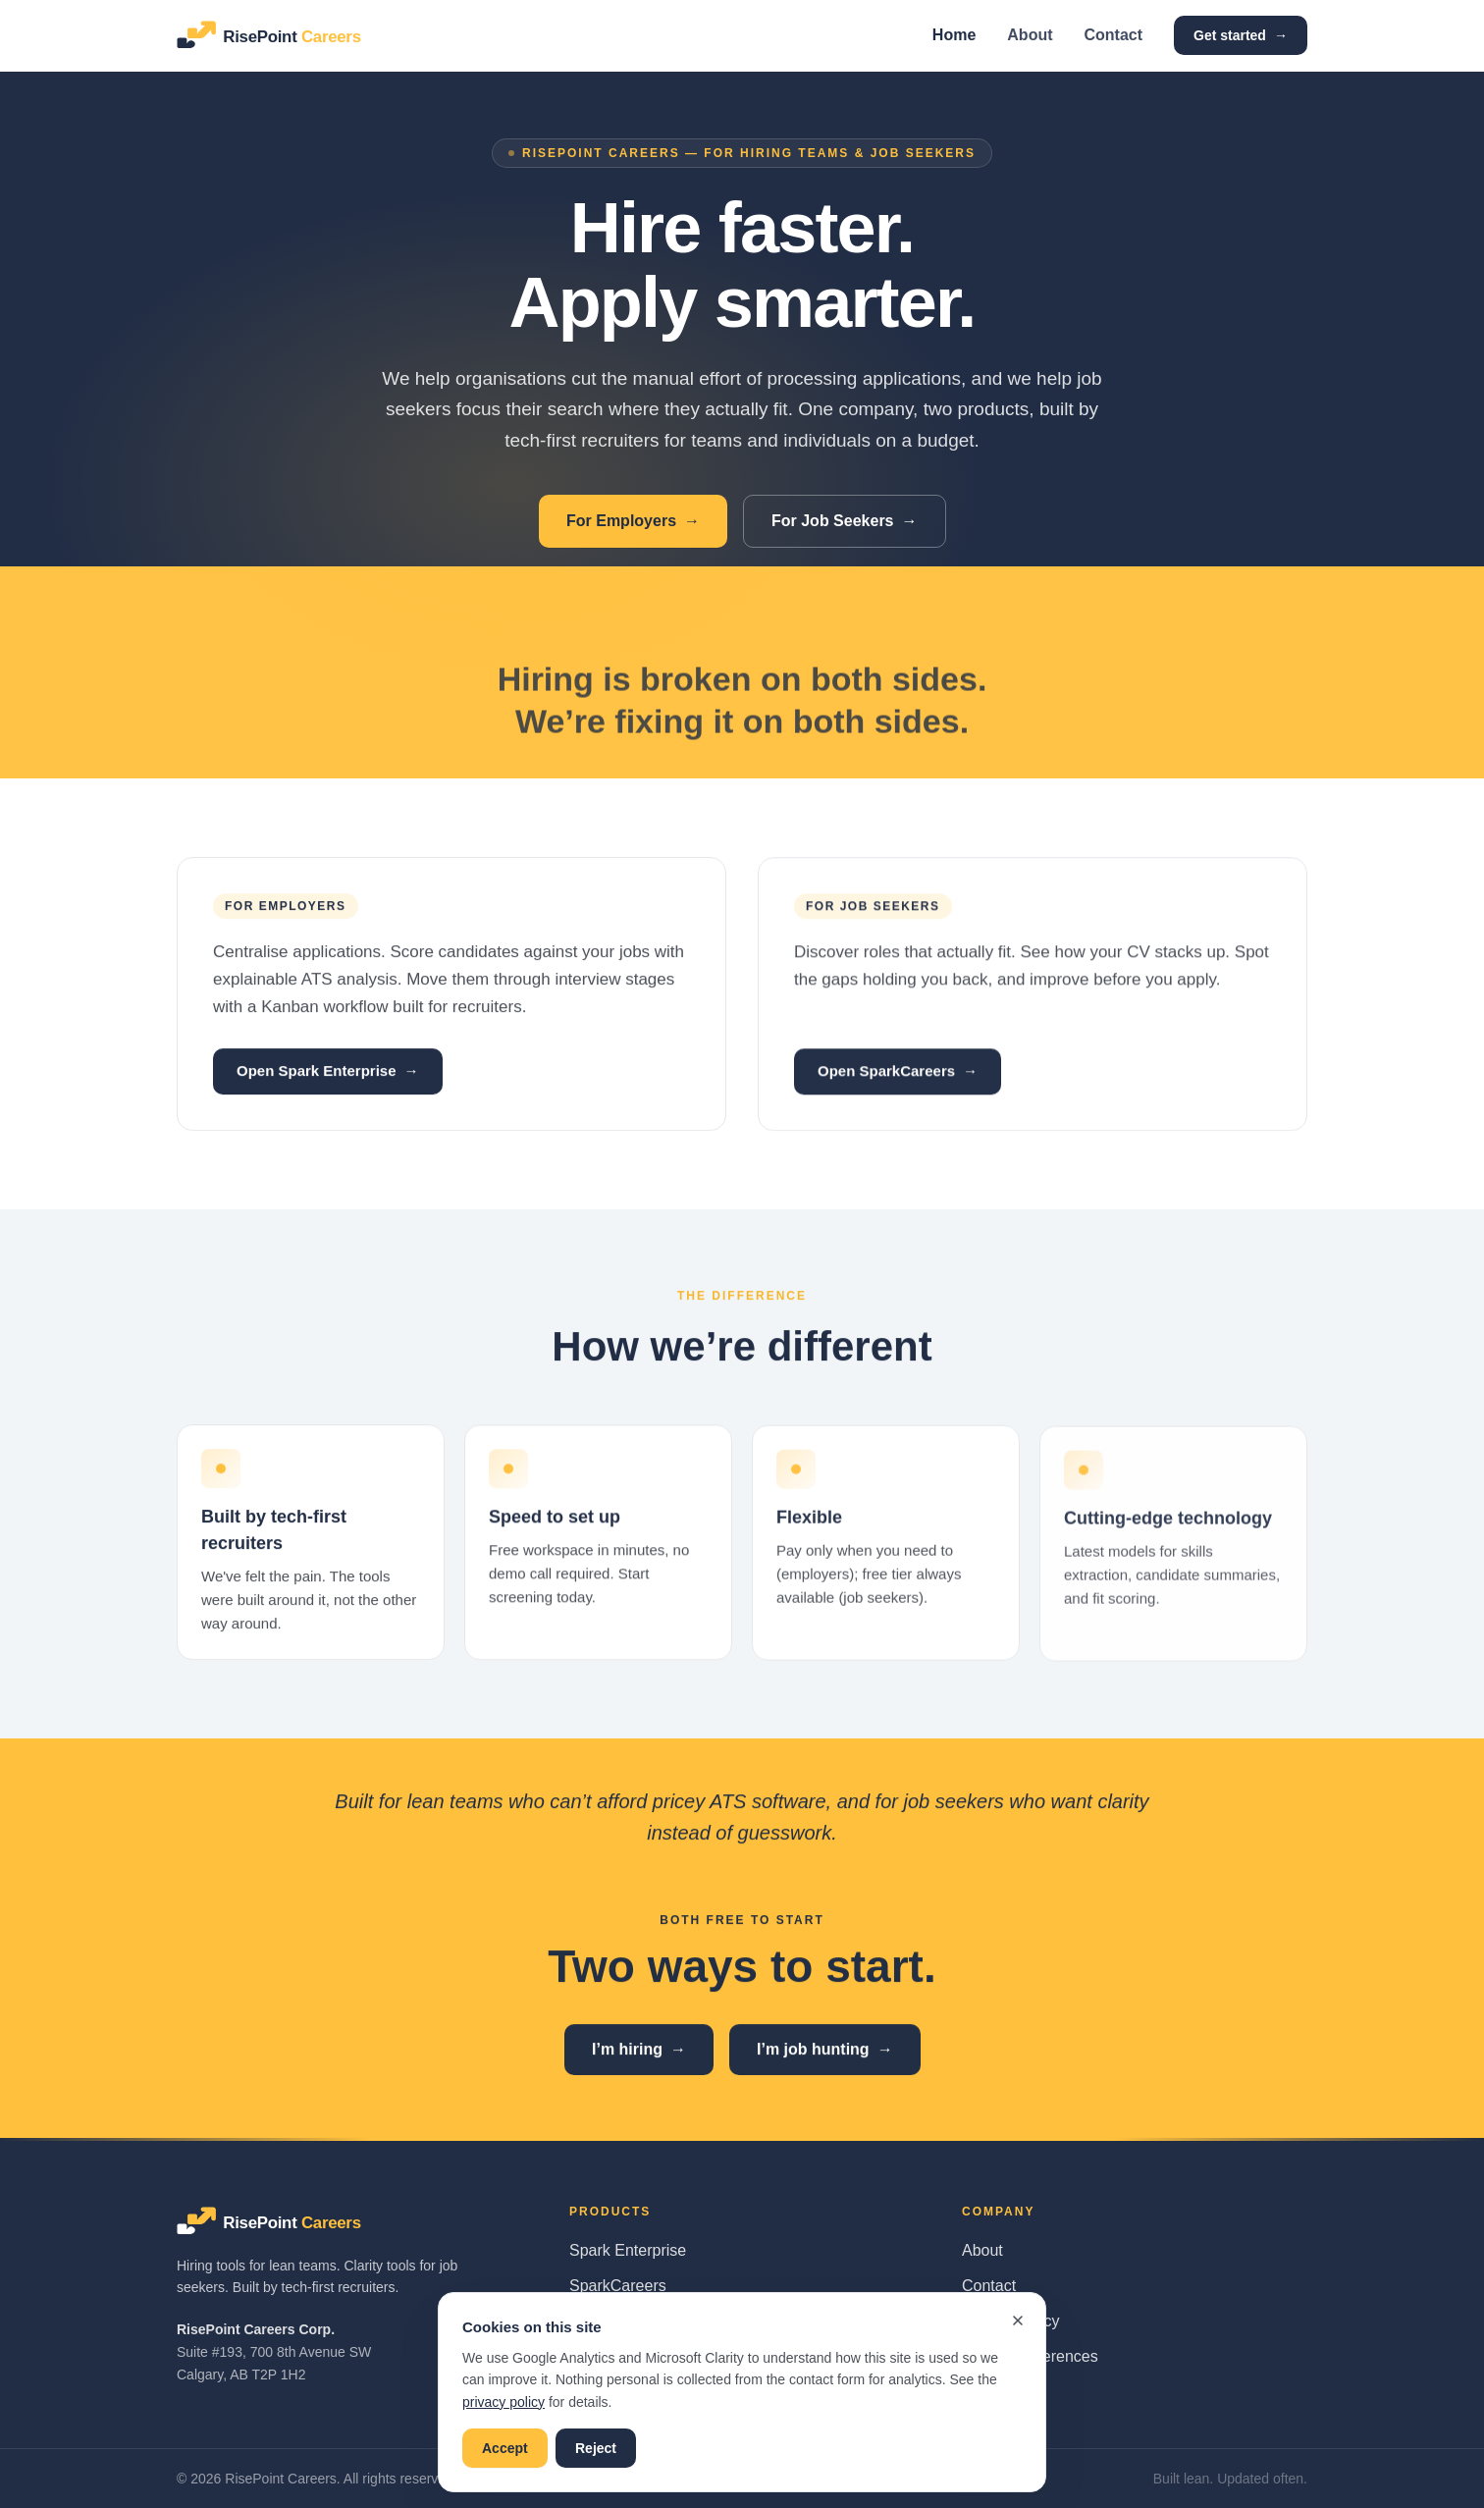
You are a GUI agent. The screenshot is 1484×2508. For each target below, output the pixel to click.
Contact (1114, 35)
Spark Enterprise (627, 2250)
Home (954, 35)
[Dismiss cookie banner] (1018, 2320)
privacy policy (503, 2402)
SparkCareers (617, 2285)
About (1029, 35)
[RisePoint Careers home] (287, 35)
